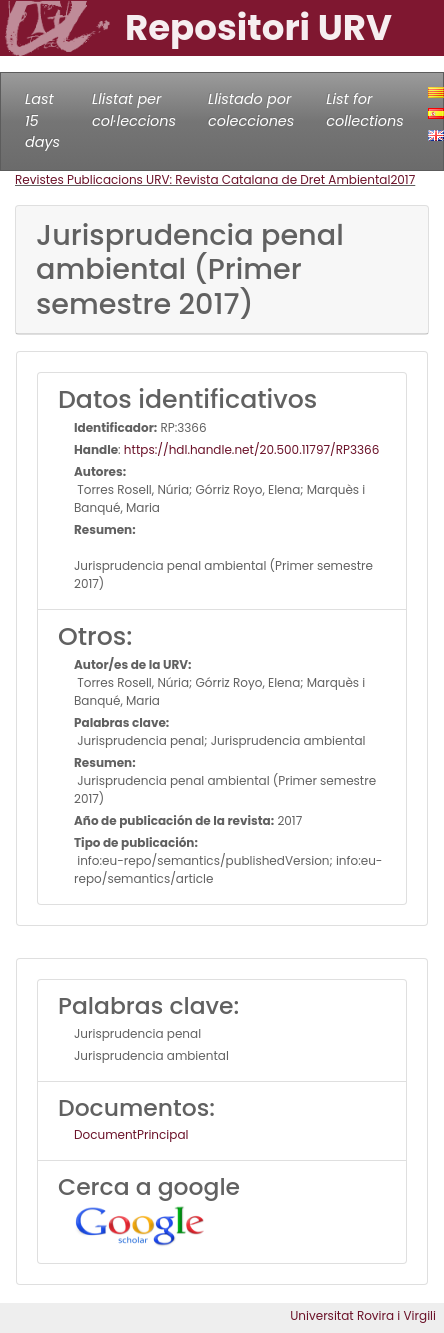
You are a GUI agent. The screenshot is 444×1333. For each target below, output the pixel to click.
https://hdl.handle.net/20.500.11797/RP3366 (252, 449)
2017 (402, 179)
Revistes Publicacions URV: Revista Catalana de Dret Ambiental (202, 179)
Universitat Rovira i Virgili (363, 1315)
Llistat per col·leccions (134, 110)
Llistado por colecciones (251, 110)
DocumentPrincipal (131, 1134)
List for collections (364, 110)
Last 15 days (42, 120)
